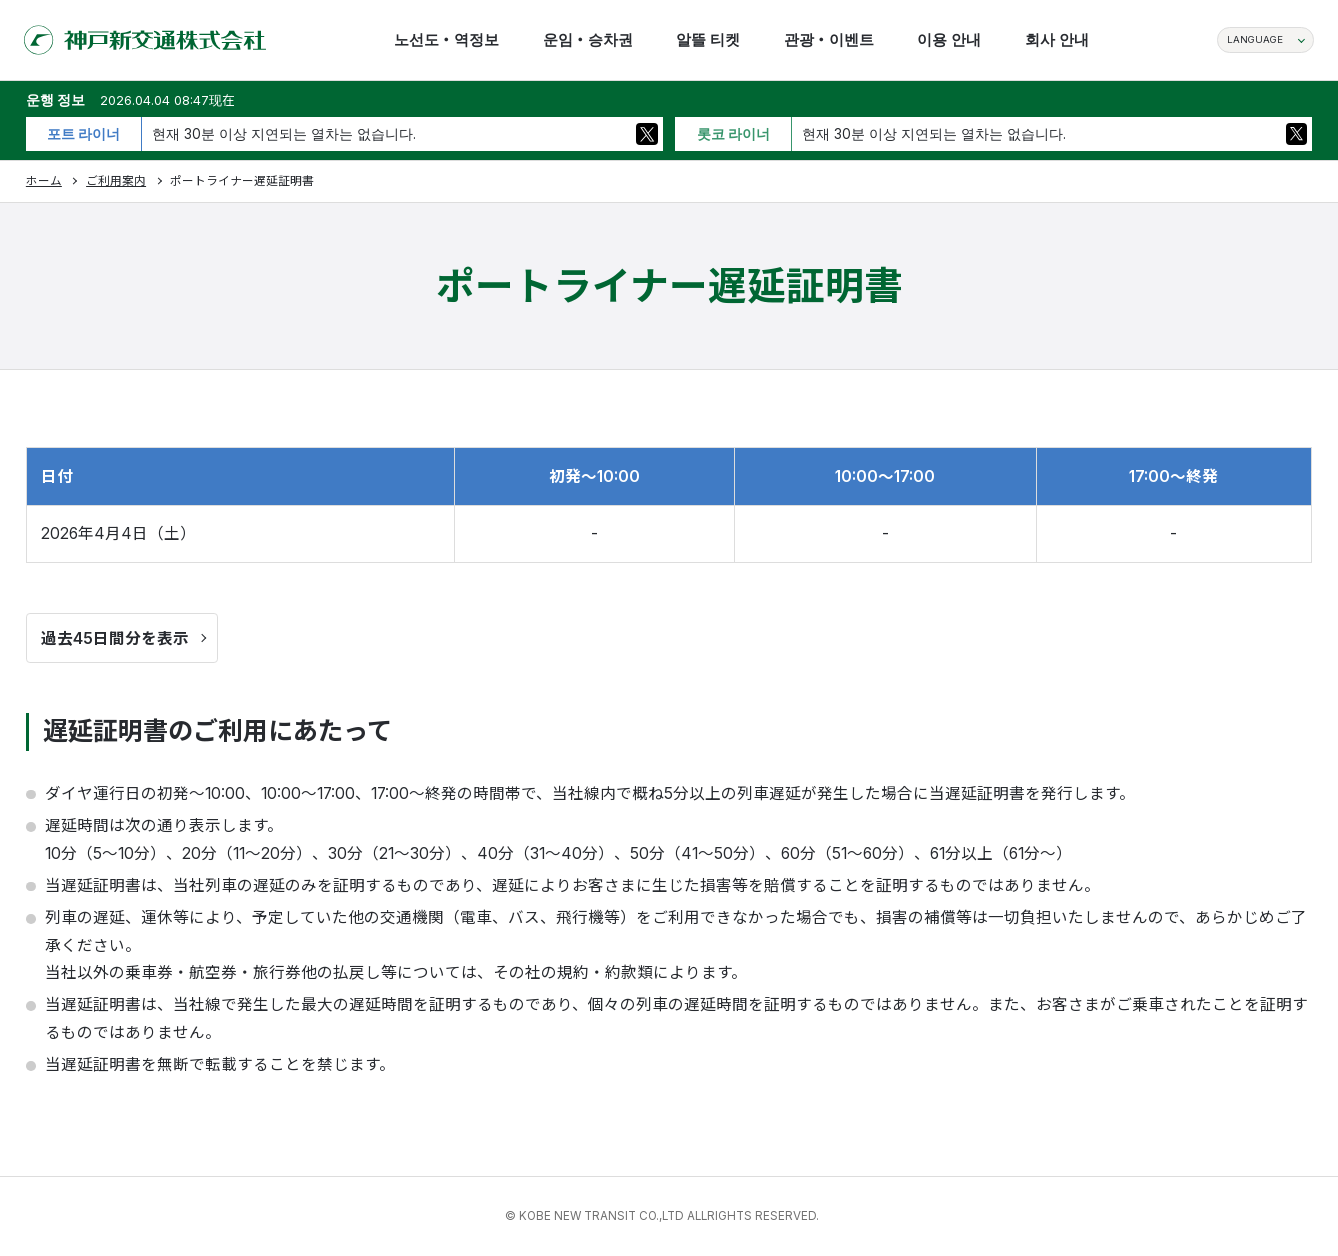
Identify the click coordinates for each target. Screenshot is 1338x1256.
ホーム (44, 181)
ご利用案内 (116, 181)
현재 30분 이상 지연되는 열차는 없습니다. (284, 134)
